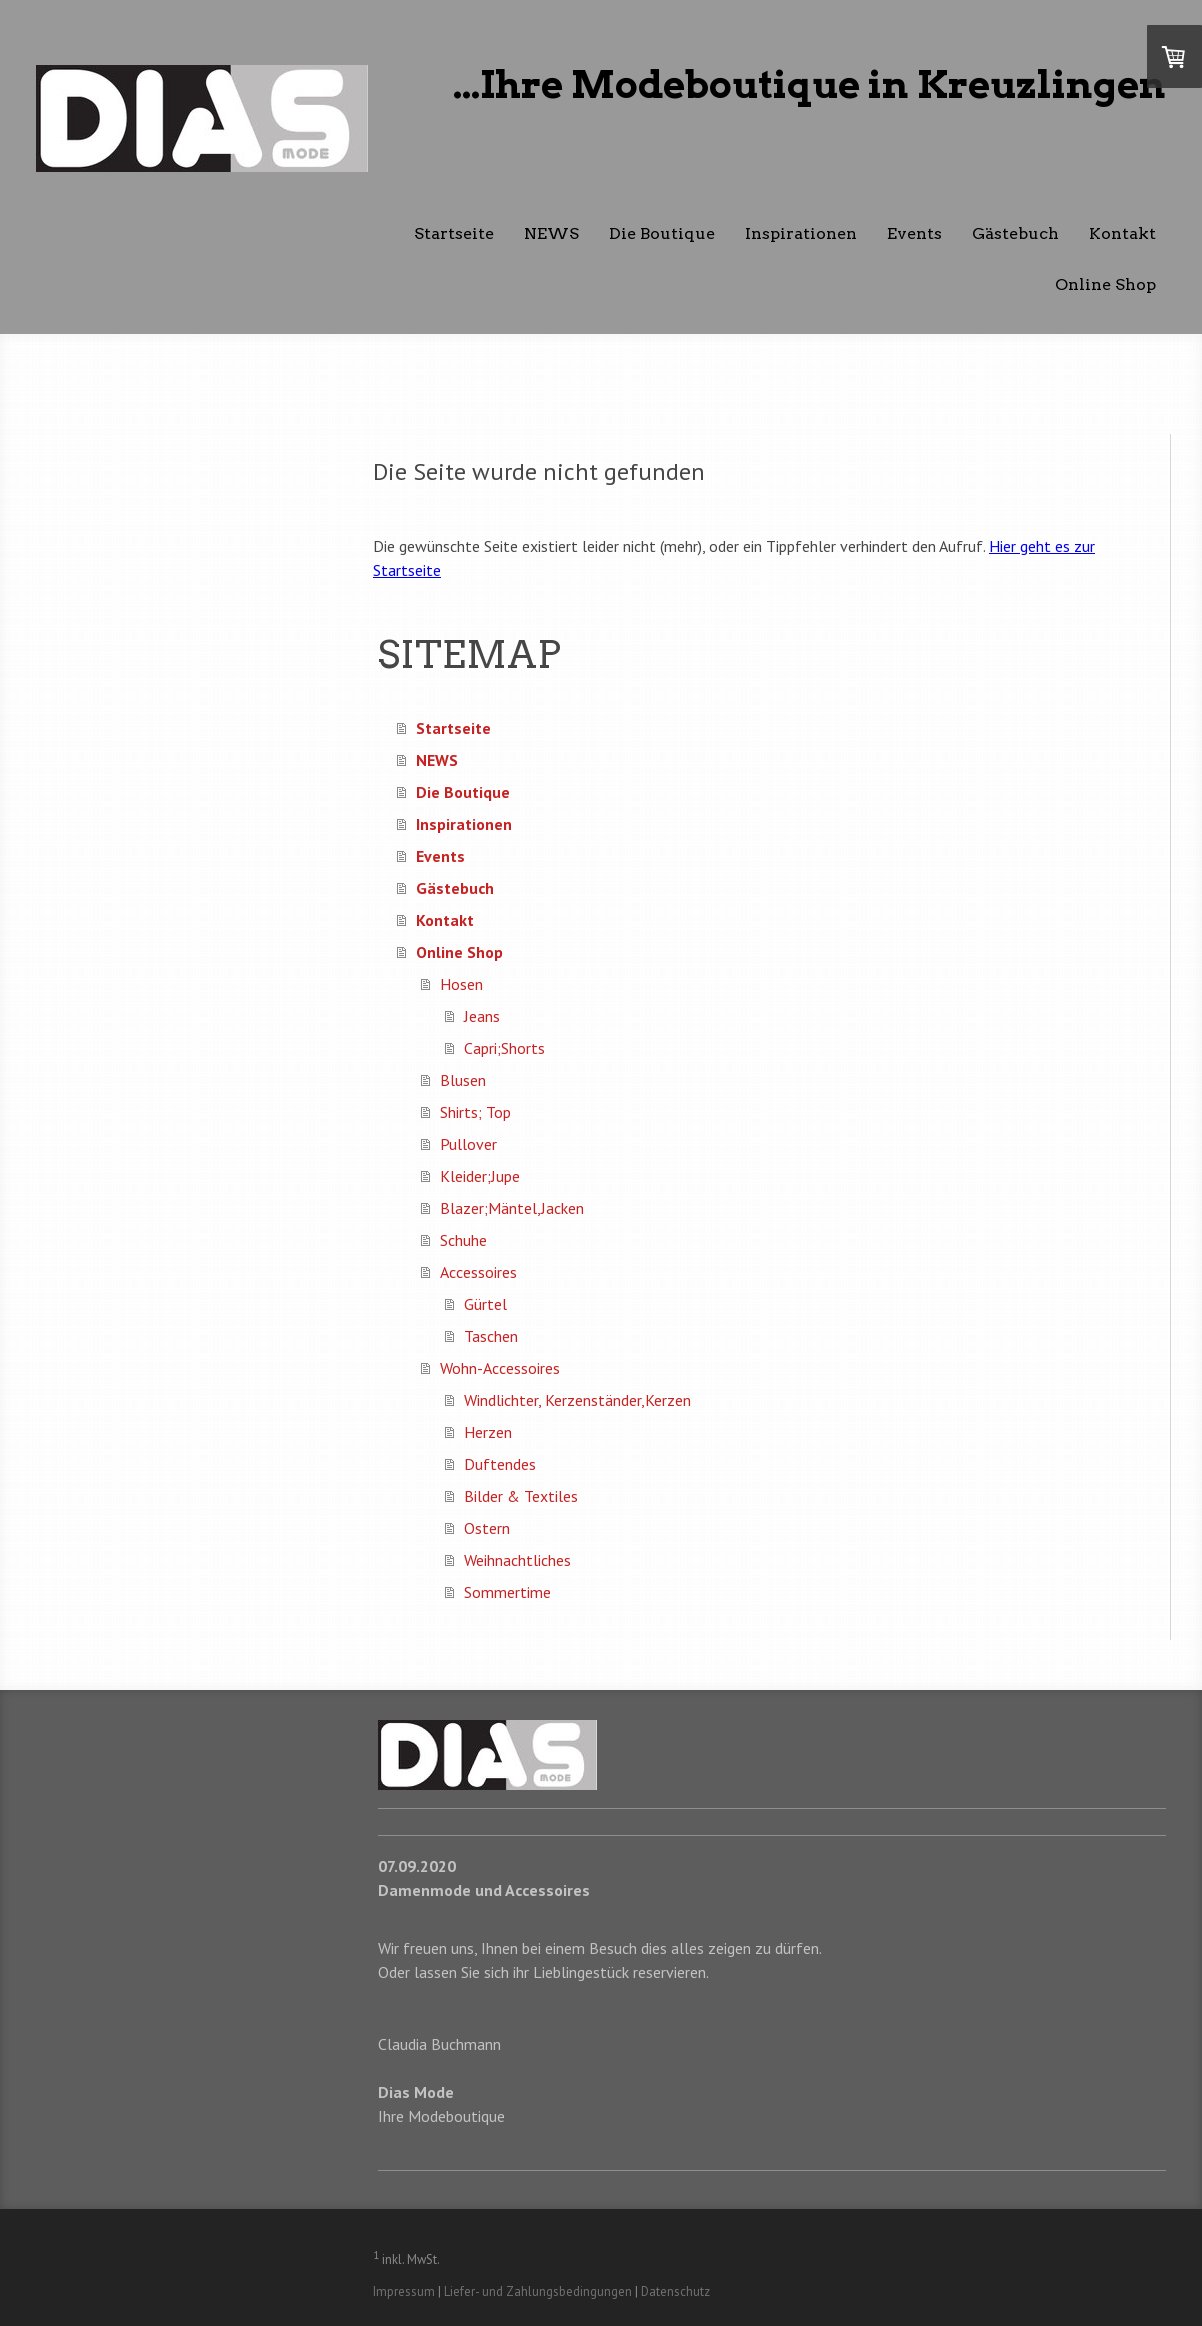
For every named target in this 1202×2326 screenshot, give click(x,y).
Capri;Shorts (504, 1048)
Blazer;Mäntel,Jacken (512, 1208)
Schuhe (463, 1240)
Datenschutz (675, 2291)
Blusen (463, 1080)
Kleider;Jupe (480, 1176)
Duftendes (500, 1464)
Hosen (461, 984)
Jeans (482, 1016)
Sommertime (507, 1592)
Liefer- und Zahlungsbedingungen (538, 2291)
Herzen (488, 1432)
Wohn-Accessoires (500, 1368)
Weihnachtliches (517, 1560)
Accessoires (478, 1272)
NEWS (551, 233)
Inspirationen (801, 233)
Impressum (404, 2291)
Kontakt (1122, 233)
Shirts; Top (475, 1112)
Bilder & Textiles (521, 1496)
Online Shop (1105, 284)
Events (914, 233)
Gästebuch (1015, 233)
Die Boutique (662, 233)
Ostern (487, 1528)
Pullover (468, 1144)
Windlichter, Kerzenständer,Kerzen (577, 1400)
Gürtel (485, 1304)
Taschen (491, 1336)
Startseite (454, 233)
